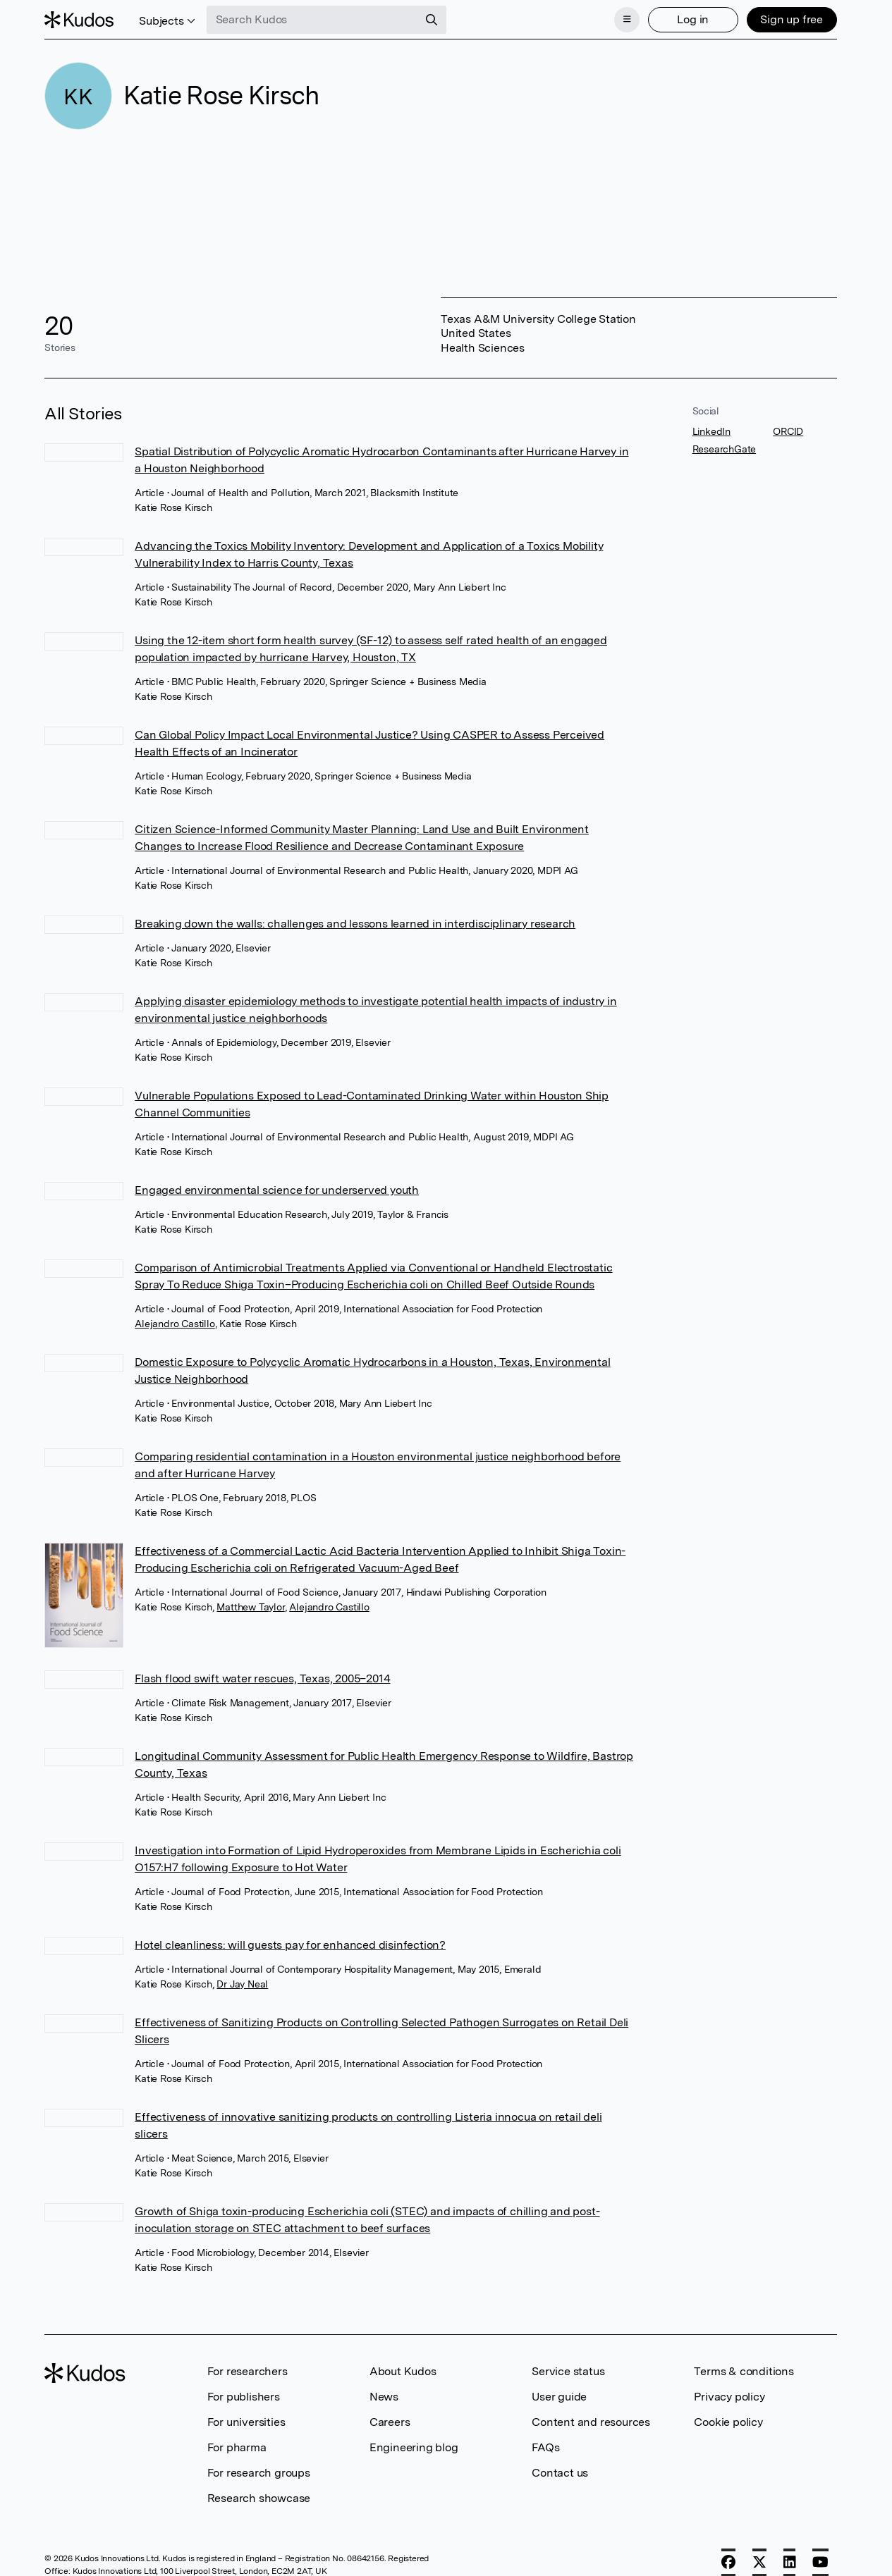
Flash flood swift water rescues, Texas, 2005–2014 (262, 1678)
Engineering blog (413, 2447)
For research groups (258, 2472)
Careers (389, 2422)
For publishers (243, 2396)
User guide (559, 2396)
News (383, 2396)
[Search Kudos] (312, 19)
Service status (568, 2371)
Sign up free (791, 19)
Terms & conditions (743, 2371)
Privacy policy (729, 2396)
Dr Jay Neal (242, 1984)
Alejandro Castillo (174, 1323)
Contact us (560, 2472)
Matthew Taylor (250, 1607)
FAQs (545, 2447)
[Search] (431, 19)
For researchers (247, 2371)
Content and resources (591, 2422)
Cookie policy (728, 2422)
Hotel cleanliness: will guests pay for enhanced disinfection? (290, 1945)
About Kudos (402, 2371)
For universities (246, 2422)
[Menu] (627, 19)
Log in (693, 19)
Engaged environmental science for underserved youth (277, 1190)
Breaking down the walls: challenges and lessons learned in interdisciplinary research (355, 923)
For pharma (237, 2447)
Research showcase (259, 2498)
